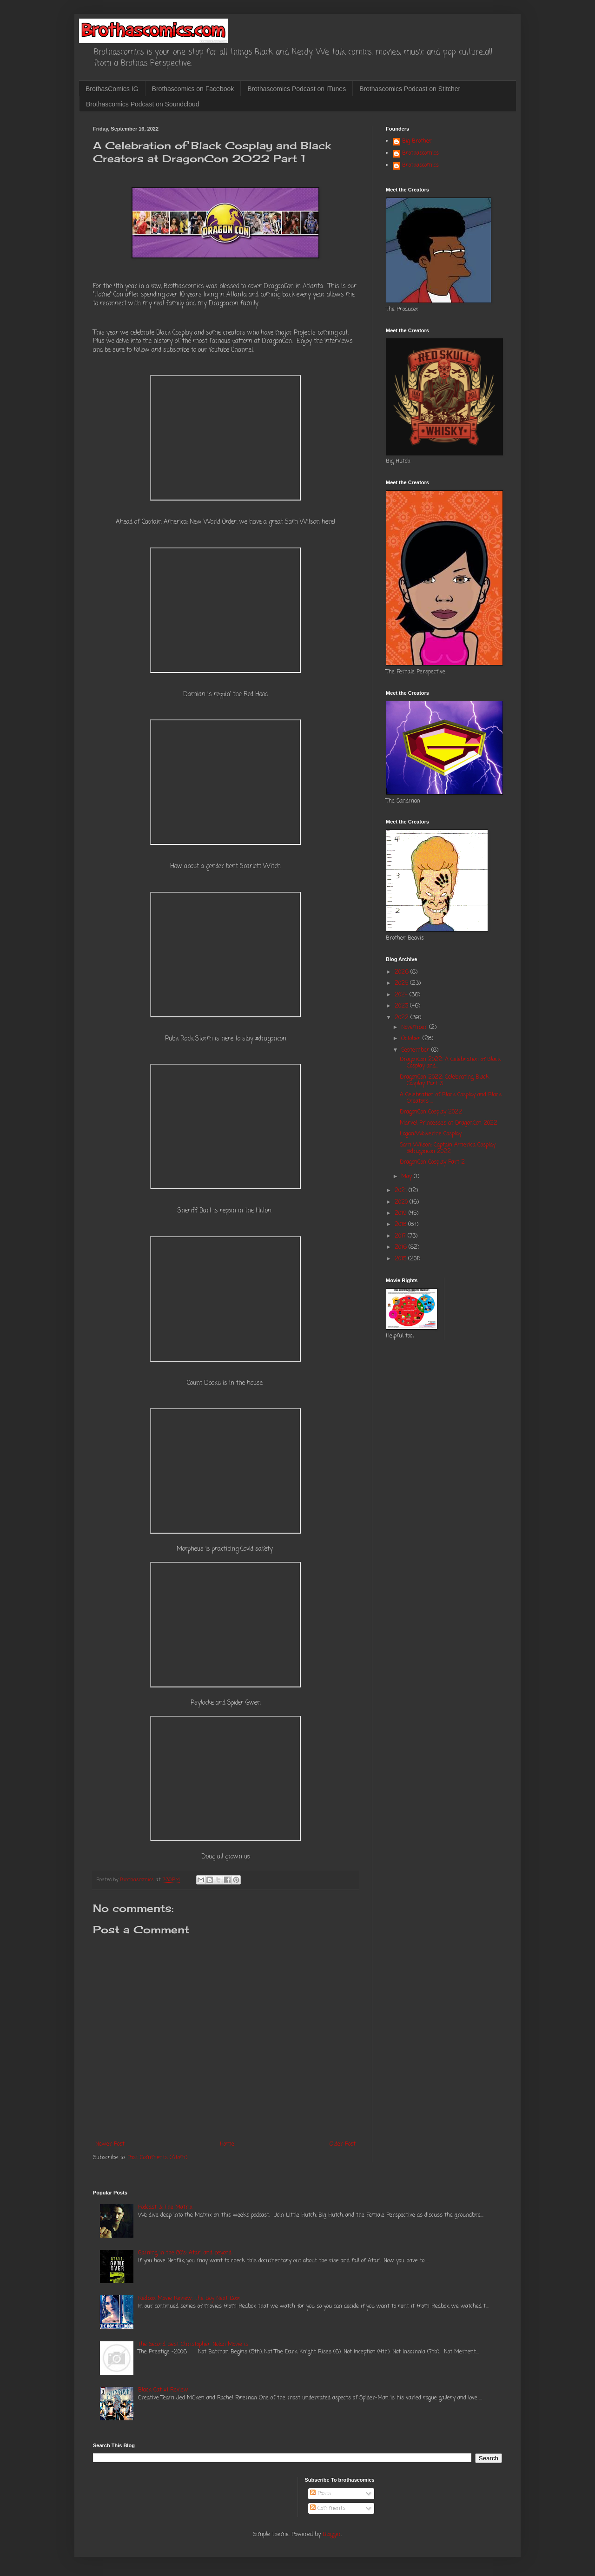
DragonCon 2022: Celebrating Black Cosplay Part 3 (444, 1080)
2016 (402, 1247)
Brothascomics (420, 154)
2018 (401, 1224)
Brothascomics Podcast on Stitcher (409, 88)
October (412, 1038)
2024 (402, 995)
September (416, 1050)
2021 (402, 1190)
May (407, 1177)
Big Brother (417, 141)
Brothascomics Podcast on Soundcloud (142, 104)
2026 (402, 972)
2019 (402, 1213)
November (415, 1027)
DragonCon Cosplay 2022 (431, 1112)
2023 (402, 1006)
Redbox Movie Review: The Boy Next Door (189, 2298)
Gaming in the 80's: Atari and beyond (184, 2253)
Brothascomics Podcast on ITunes (296, 88)
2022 (402, 1018)
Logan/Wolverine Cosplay (431, 1134)
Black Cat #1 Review (163, 2390)
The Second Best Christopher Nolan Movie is (193, 2344)
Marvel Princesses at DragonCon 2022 (448, 1123)
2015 (401, 1259)
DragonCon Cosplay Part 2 (432, 1162)
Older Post (343, 2144)
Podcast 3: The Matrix (165, 2207)
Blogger (332, 2534)
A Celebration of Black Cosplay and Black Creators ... (451, 1098)
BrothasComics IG (112, 88)
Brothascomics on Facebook (193, 88)
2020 (402, 1202)
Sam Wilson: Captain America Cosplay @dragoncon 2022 (448, 1148)
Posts (320, 2494)
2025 (402, 983)
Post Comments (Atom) (157, 2158)
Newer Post (110, 2144)
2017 (401, 1236)
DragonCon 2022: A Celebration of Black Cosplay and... (450, 1062)
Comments (327, 2508)
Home (227, 2144)
